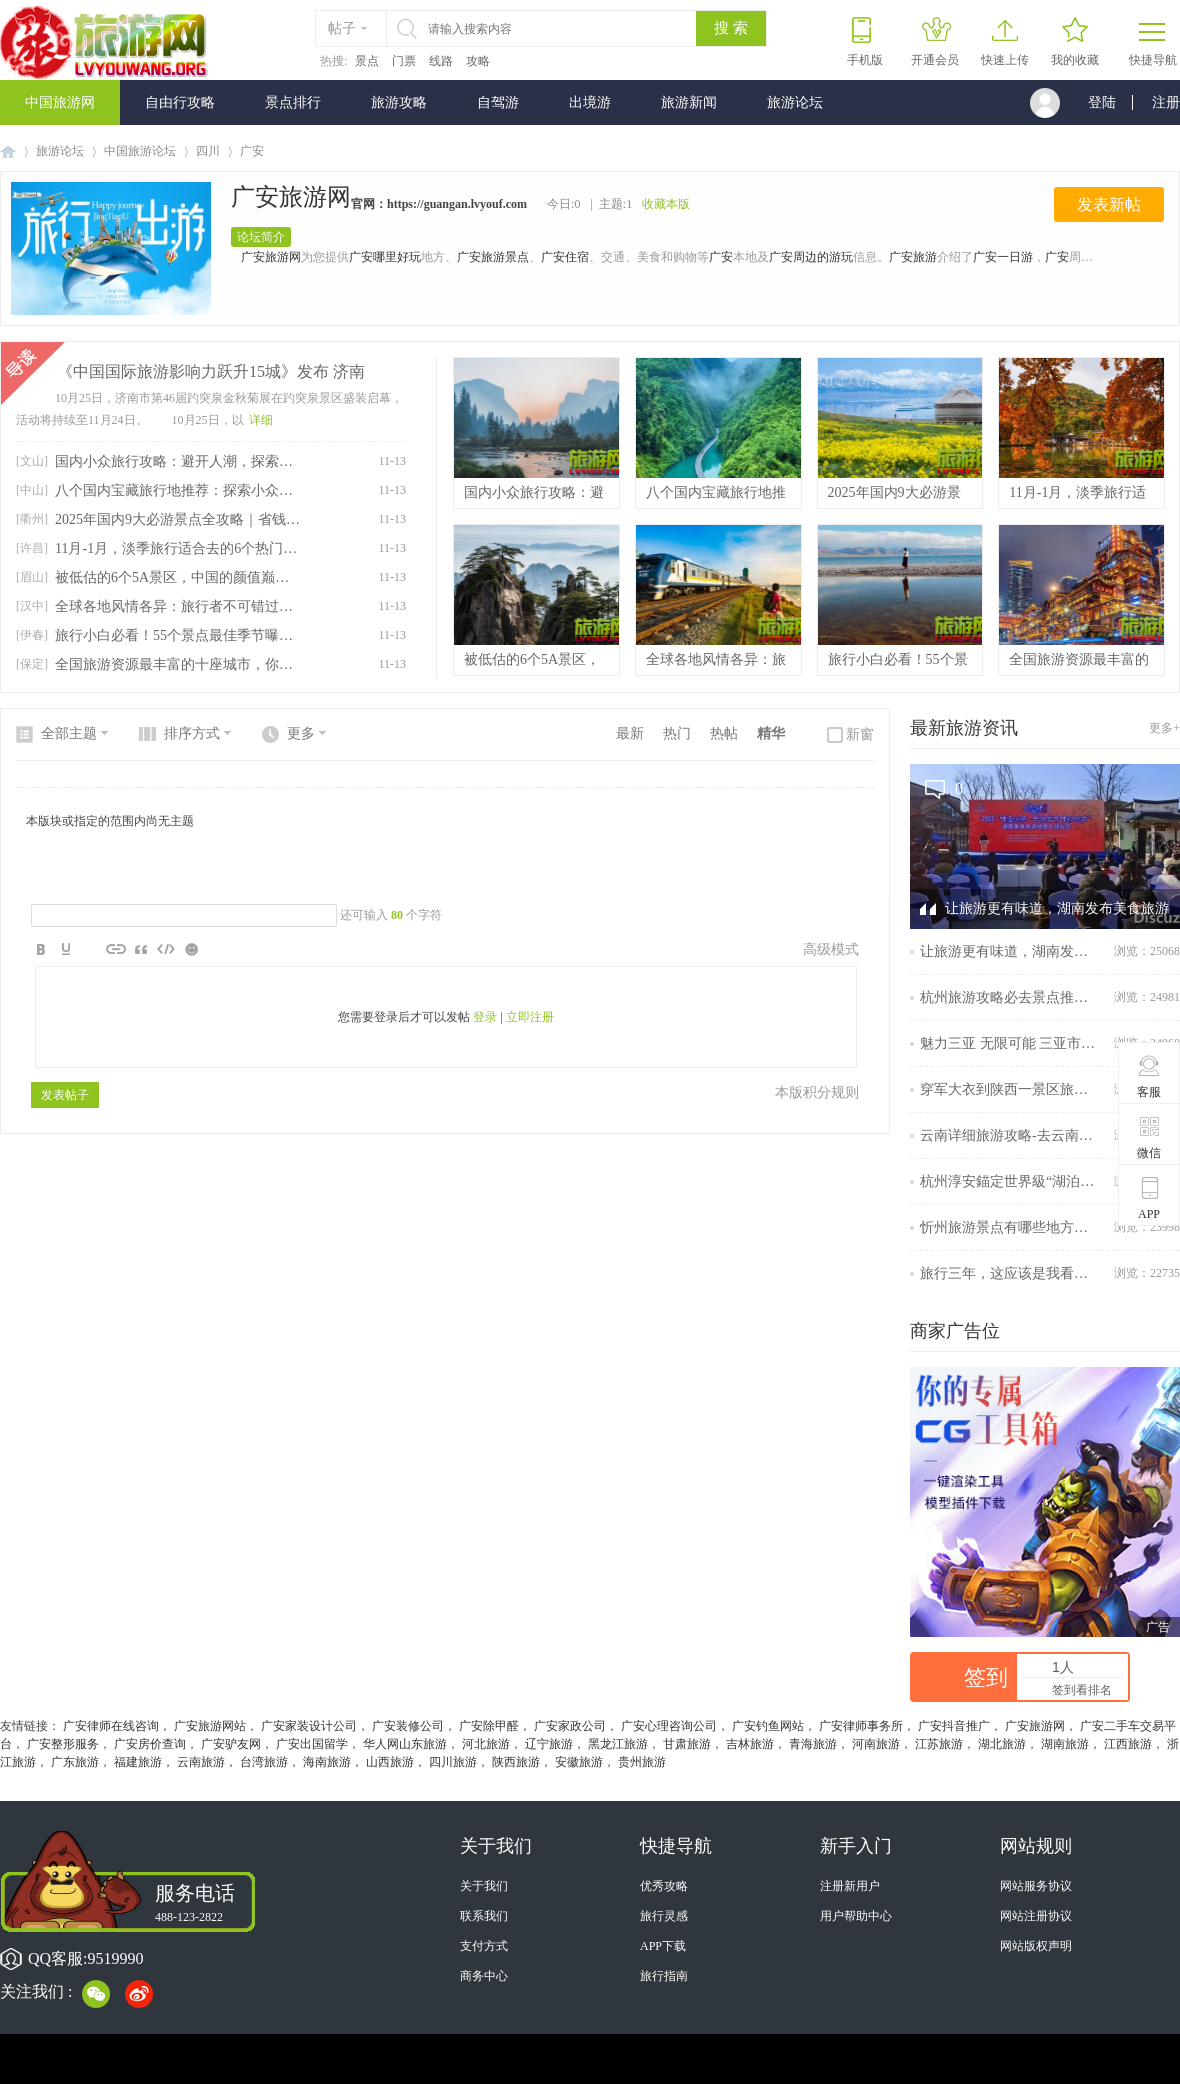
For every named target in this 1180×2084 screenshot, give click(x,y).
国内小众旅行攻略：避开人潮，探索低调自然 (177, 461)
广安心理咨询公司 (669, 1726)
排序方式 (192, 733)
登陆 (1102, 102)
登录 (485, 1017)
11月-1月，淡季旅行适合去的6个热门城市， (177, 548)
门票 (404, 61)
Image (91, 949)
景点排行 (293, 102)
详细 (261, 420)
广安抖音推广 (954, 1726)
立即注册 (530, 1017)
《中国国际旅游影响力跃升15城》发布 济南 (211, 371)
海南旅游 (327, 1762)
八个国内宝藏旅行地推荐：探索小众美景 (177, 490)
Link (116, 949)
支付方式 (484, 1946)
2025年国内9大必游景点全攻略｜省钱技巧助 (177, 519)
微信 (1149, 1137)
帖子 (342, 28)
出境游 (590, 102)
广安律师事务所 (861, 1726)
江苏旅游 (939, 1744)
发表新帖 (1109, 204)
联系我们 (484, 1916)
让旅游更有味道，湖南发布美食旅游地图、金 (1010, 951)
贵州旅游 (642, 1762)
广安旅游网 (291, 197)
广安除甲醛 (489, 1726)
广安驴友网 (231, 1744)
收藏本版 (666, 204)
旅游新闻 (689, 102)
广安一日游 (1003, 257)
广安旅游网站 (210, 1726)
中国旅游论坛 (140, 151)
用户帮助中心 (856, 1916)
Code (166, 949)
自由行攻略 (180, 102)
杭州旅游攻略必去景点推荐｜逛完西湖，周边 (1010, 997)
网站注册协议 (1036, 1916)
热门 (677, 733)
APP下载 (663, 1946)
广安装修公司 (408, 1726)
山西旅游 (390, 1762)
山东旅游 (423, 1744)
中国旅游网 (60, 102)
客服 (1149, 1076)
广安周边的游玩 (811, 257)
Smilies (191, 949)
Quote (141, 949)
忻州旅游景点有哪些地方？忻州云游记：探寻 (1010, 1227)
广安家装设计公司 (309, 1726)
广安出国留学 (312, 1744)
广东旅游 (75, 1762)
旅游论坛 (795, 102)
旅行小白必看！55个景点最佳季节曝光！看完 (177, 635)
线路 (441, 61)
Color (66, 949)
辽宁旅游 (549, 1744)
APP (1149, 1198)
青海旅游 (813, 1744)
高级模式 (831, 949)
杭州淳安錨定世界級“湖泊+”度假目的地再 (1010, 1181)
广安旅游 (913, 257)
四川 (208, 151)
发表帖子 (65, 1095)
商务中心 (484, 1976)
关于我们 (484, 1886)
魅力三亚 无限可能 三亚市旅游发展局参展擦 (1010, 1043)
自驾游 (498, 102)
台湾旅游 (264, 1762)
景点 (367, 61)
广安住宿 (565, 257)
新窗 (860, 734)
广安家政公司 (570, 1726)
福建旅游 (138, 1762)
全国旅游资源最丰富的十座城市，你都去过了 (177, 664)
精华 (771, 733)
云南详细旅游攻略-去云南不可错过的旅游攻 (1010, 1135)
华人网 (381, 1744)
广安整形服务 (63, 1744)
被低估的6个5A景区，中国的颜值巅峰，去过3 (177, 577)
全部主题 (69, 733)
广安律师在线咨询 (111, 1726)
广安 (721, 257)
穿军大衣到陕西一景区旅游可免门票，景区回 (1010, 1089)
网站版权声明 (1036, 1946)
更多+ (1164, 728)
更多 (301, 733)
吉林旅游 (750, 1744)
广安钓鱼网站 (768, 1726)
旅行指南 (664, 1976)
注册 (1166, 102)
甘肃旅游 (687, 1744)
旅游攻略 (399, 102)
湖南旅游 (1065, 1744)
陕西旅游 (516, 1762)
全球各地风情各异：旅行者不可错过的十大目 (177, 606)
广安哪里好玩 (385, 257)
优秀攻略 (664, 1886)
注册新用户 (850, 1886)
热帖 (724, 733)
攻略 (478, 61)
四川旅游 (453, 1762)
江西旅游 (1128, 1744)
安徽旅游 (579, 1762)
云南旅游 (201, 1762)
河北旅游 (486, 1744)
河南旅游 (876, 1744)
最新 (630, 733)
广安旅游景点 (493, 257)
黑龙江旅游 (618, 1744)
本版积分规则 (817, 1092)
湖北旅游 (1002, 1744)
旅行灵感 (664, 1916)
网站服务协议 (1036, 1886)
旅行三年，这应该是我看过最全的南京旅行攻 (1010, 1273)
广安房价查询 (150, 1744)
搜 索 (731, 28)
